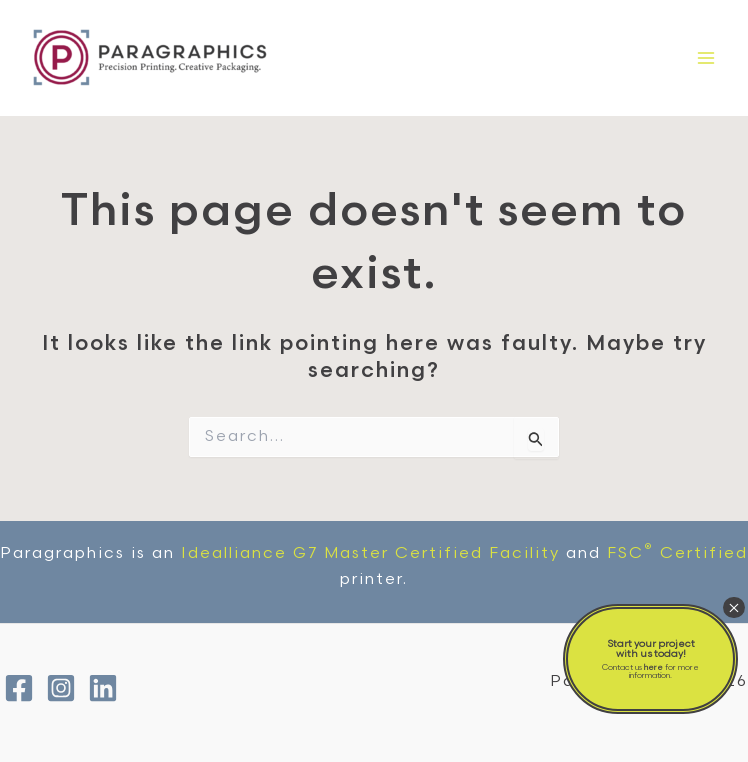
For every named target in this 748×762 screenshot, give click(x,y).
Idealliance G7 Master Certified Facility (370, 553)
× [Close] (734, 607)
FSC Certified (677, 553)
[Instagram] (61, 688)
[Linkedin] (103, 688)
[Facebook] (19, 688)
